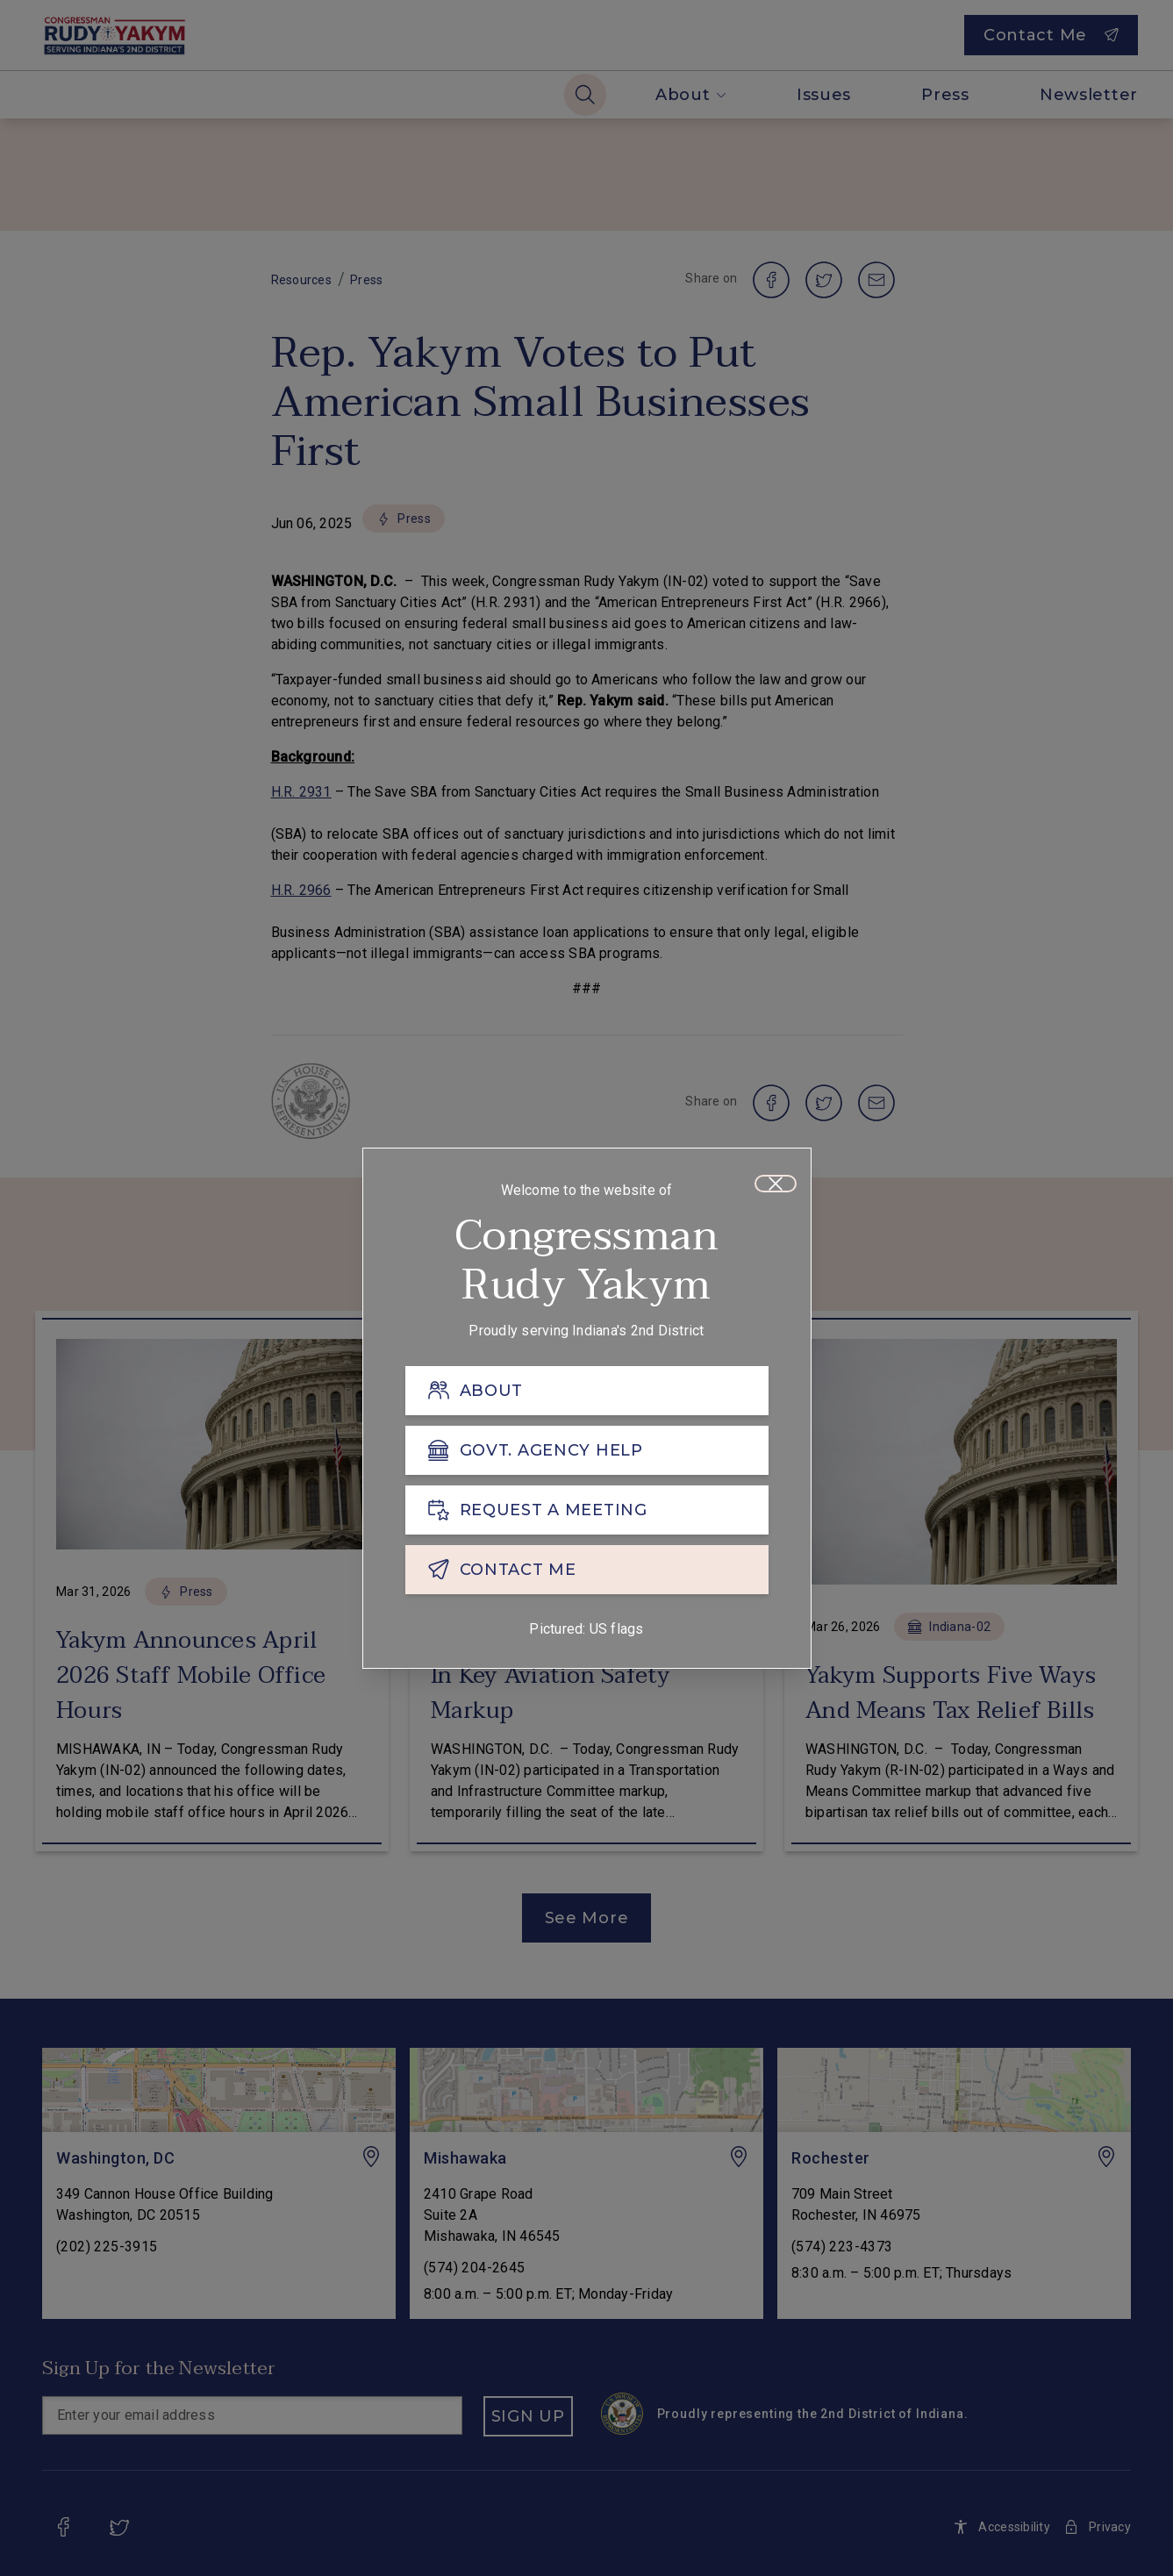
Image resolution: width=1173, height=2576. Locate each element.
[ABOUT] (587, 1395)
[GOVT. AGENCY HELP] (587, 1455)
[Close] (776, 1189)
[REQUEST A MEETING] (587, 1515)
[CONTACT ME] (587, 1574)
